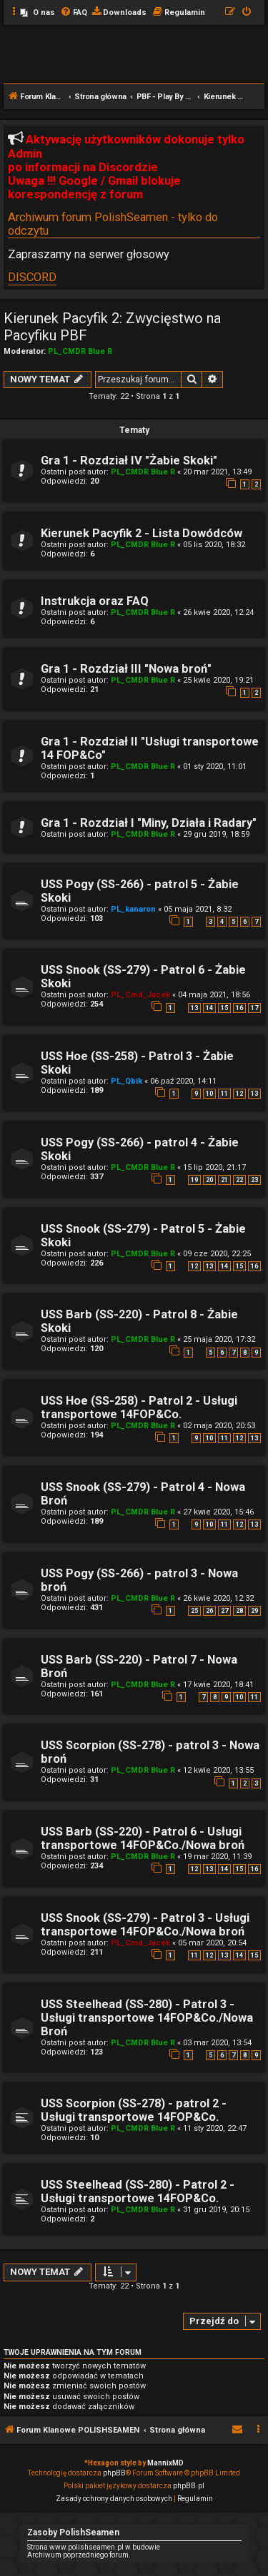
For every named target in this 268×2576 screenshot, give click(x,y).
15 (224, 1008)
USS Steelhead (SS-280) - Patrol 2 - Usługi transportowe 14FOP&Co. (137, 2191)
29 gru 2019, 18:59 (216, 834)
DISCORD (32, 277)
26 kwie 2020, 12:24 (218, 612)
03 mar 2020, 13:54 (217, 2042)
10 (209, 1093)
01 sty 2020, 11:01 (215, 766)
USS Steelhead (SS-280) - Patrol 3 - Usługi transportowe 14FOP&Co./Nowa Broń (147, 2017)
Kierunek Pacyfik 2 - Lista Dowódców (141, 533)
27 (224, 1610)
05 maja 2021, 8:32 (198, 909)
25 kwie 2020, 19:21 (218, 680)
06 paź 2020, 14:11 (183, 1081)
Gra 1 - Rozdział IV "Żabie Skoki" (129, 460)
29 (254, 1610)
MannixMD (165, 2463)
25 (194, 1610)
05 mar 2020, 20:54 (212, 1943)
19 (194, 1179)
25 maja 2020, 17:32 (219, 1339)
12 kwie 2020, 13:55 (218, 1770)
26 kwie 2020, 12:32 (218, 1598)
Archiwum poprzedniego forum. (79, 2555)
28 (239, 1610)
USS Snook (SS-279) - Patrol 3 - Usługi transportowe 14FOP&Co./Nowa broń (145, 1924)
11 (224, 1093)
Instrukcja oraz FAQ (95, 601)
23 (254, 1179)
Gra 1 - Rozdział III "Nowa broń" (126, 669)
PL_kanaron (133, 909)
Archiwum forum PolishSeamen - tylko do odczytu (113, 224)
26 (209, 1610)
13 (194, 1008)
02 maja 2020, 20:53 (219, 1425)
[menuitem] (37, 12)
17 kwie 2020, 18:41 (218, 1684)
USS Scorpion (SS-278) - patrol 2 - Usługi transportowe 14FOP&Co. (134, 2110)
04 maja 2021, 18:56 (214, 994)
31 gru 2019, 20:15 (216, 2209)
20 (209, 1179)
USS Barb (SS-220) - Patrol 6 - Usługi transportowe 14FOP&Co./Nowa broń (142, 1838)
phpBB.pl (188, 2486)
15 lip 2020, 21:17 (214, 1167)
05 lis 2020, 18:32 (214, 544)
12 (239, 1093)
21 (224, 1179)
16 (239, 1008)
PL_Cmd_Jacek (140, 994)
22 (239, 1179)
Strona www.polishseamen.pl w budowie (93, 2547)
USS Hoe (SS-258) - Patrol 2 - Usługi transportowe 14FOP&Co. (139, 1407)
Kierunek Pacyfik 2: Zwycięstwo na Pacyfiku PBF (112, 327)
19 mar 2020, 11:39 (217, 1856)
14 (209, 1008)
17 (254, 1008)
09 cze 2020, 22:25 (217, 1253)
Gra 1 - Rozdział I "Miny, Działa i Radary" (149, 823)
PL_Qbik (126, 1081)
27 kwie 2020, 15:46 (218, 1512)
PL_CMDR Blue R (80, 351)
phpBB (114, 2473)
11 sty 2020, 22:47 (215, 2128)
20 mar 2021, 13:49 (217, 472)
